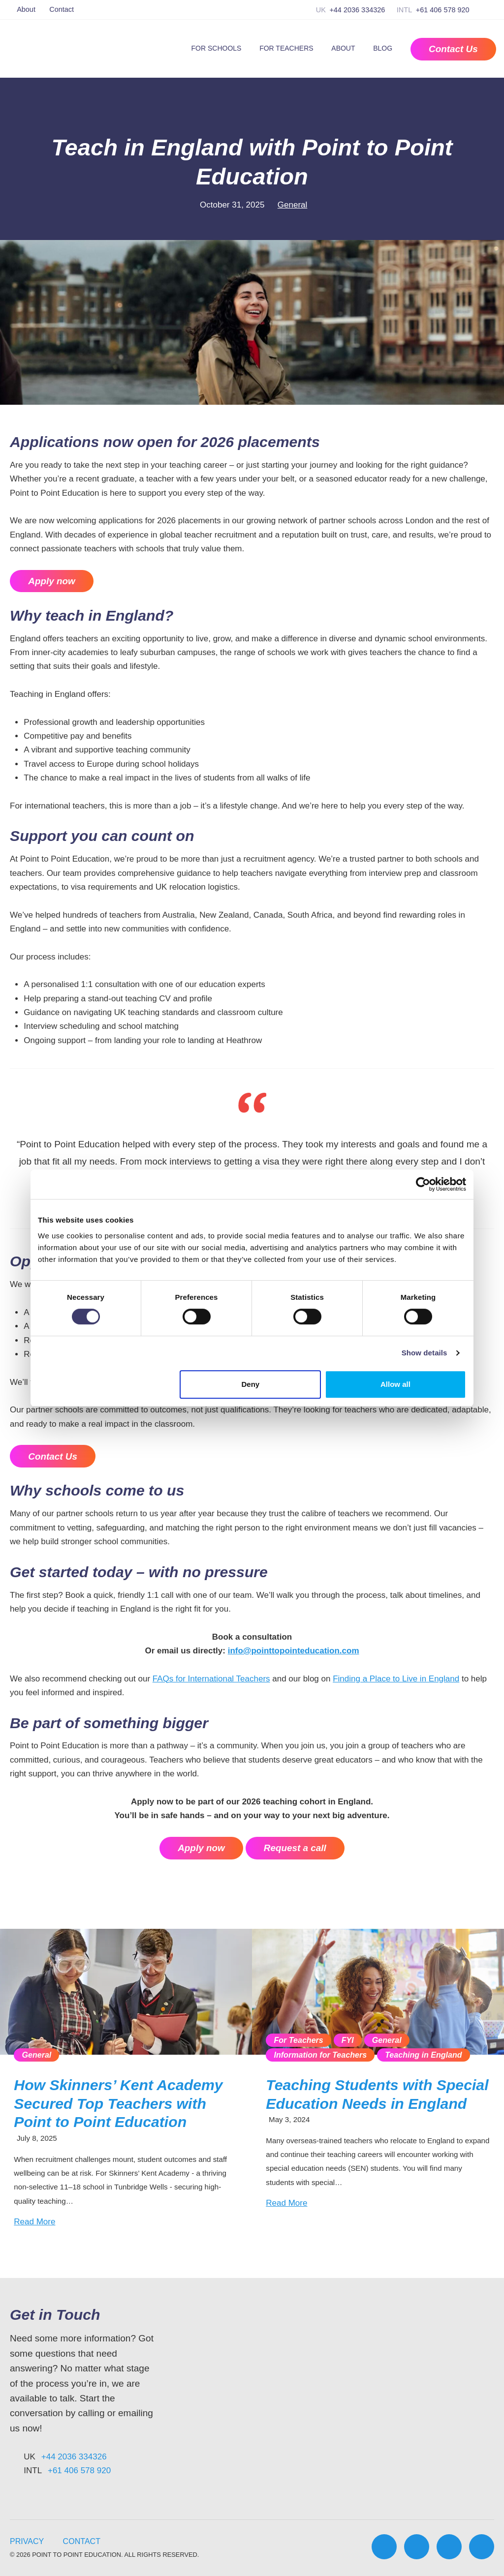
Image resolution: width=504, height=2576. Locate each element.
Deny (251, 1384)
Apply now (51, 581)
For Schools (216, 48)
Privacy (27, 2541)
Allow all (395, 1384)
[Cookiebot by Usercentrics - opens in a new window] (423, 1184)
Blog (382, 48)
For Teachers (286, 48)
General (292, 205)
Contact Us (52, 1456)
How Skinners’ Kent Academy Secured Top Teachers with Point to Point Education (118, 2103)
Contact (61, 9)
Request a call (295, 1848)
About (26, 9)
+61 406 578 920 (443, 10)
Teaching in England (423, 2054)
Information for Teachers (320, 2054)
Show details (424, 1352)
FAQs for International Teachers (211, 1678)
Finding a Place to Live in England (396, 1678)
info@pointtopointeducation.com (293, 1650)
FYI (348, 2040)
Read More (34, 2221)
